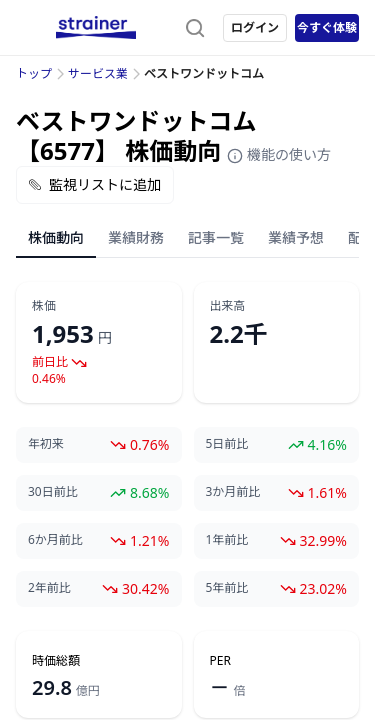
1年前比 (227, 540)
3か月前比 (233, 492)
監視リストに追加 (95, 184)
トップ (34, 73)
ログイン (255, 27)
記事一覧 (216, 237)
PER (220, 661)
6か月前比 (55, 540)
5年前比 (227, 588)
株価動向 (56, 237)
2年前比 (49, 588)
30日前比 (53, 492)
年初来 (46, 444)
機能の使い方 (279, 154)
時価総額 (56, 661)
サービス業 (98, 73)
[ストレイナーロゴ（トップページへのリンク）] (96, 28)
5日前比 (227, 444)
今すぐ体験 (327, 27)
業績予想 (296, 237)
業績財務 (136, 237)
